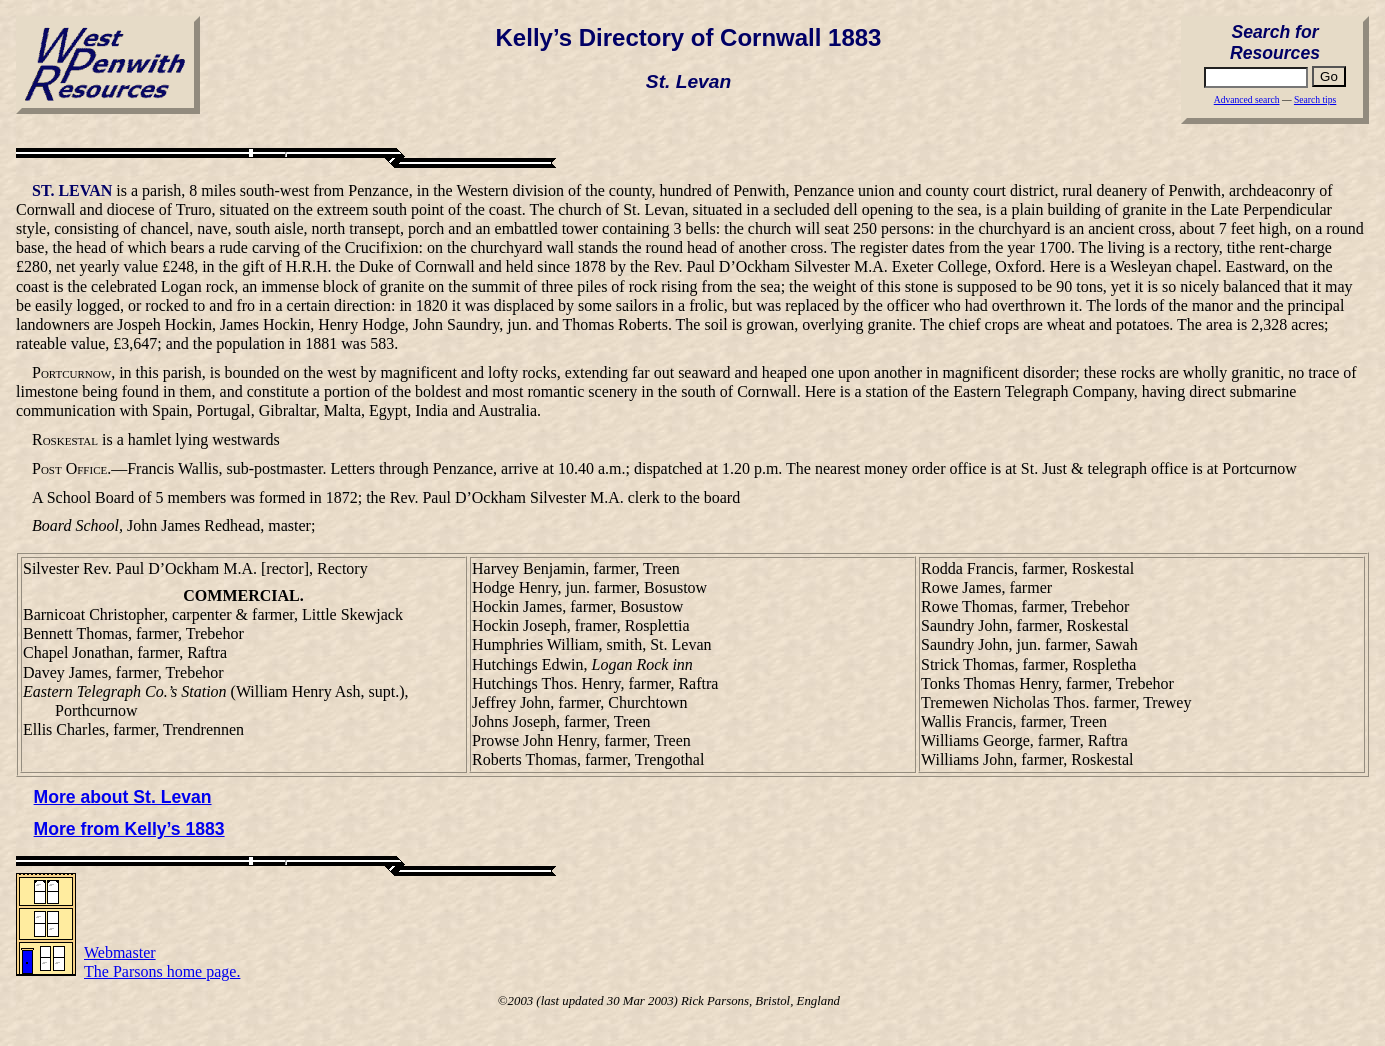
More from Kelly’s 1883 (129, 829)
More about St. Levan (123, 797)
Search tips (1315, 99)
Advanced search (1247, 99)
